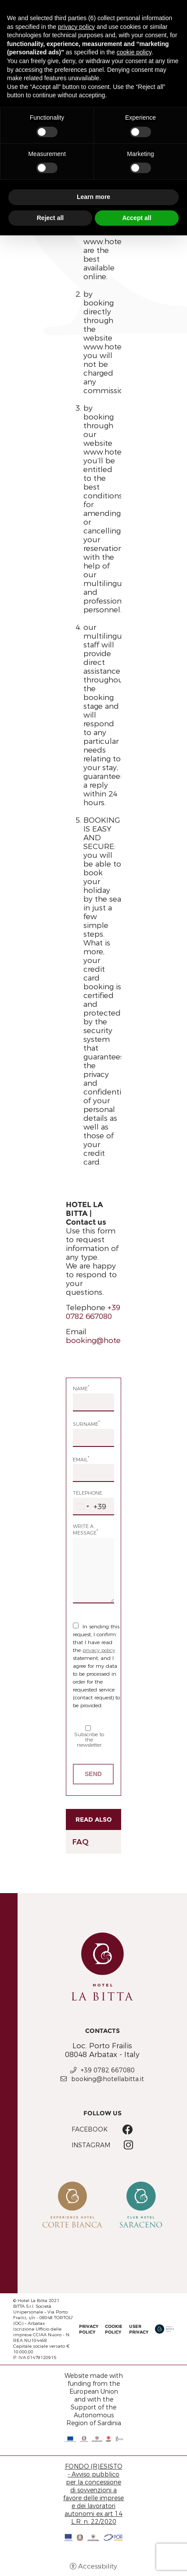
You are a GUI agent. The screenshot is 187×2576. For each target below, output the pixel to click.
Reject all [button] (50, 217)
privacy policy (99, 1650)
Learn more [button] (93, 196)
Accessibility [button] (97, 2566)
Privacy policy (88, 2329)
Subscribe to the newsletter (89, 1736)
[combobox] (89, 1506)
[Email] (93, 1473)
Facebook (90, 2129)
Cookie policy (113, 2329)
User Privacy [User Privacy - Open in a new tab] (138, 2329)
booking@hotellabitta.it (109, 1340)
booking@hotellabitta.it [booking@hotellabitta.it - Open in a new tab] (107, 2079)
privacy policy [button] (76, 26)
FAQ (80, 1841)
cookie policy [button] (134, 52)
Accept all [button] (136, 217)
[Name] (93, 1402)
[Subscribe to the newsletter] (88, 1728)
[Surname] (93, 1438)
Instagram (91, 2145)
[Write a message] (93, 1570)
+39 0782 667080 (93, 1312)
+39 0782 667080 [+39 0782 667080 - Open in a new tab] (108, 2070)
